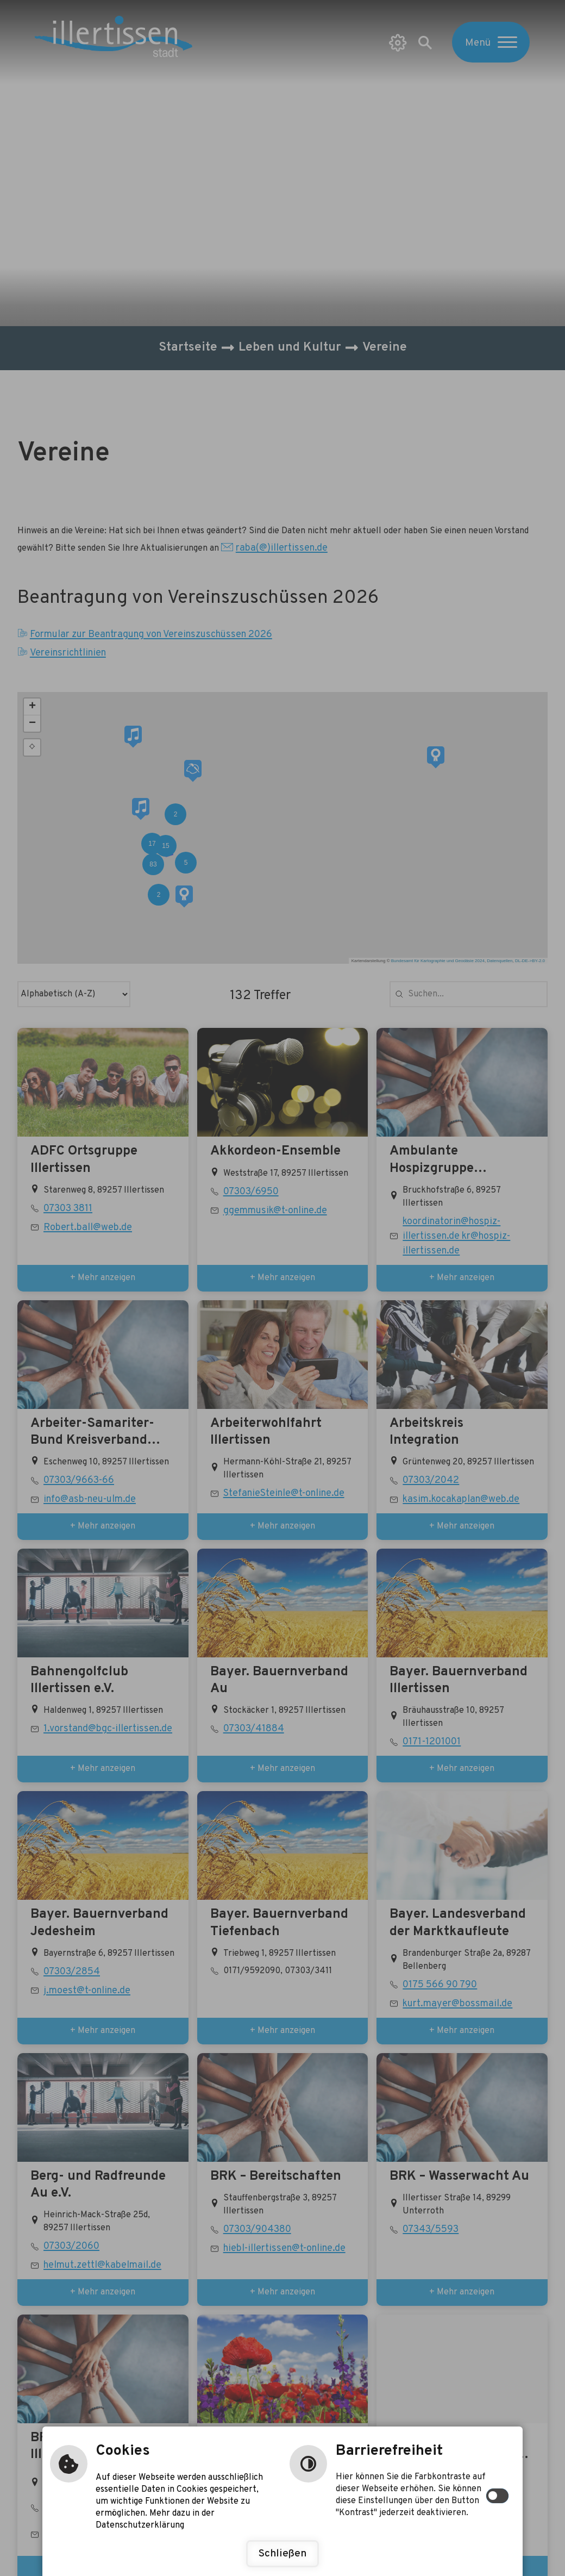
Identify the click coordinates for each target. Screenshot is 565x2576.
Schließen (282, 2553)
